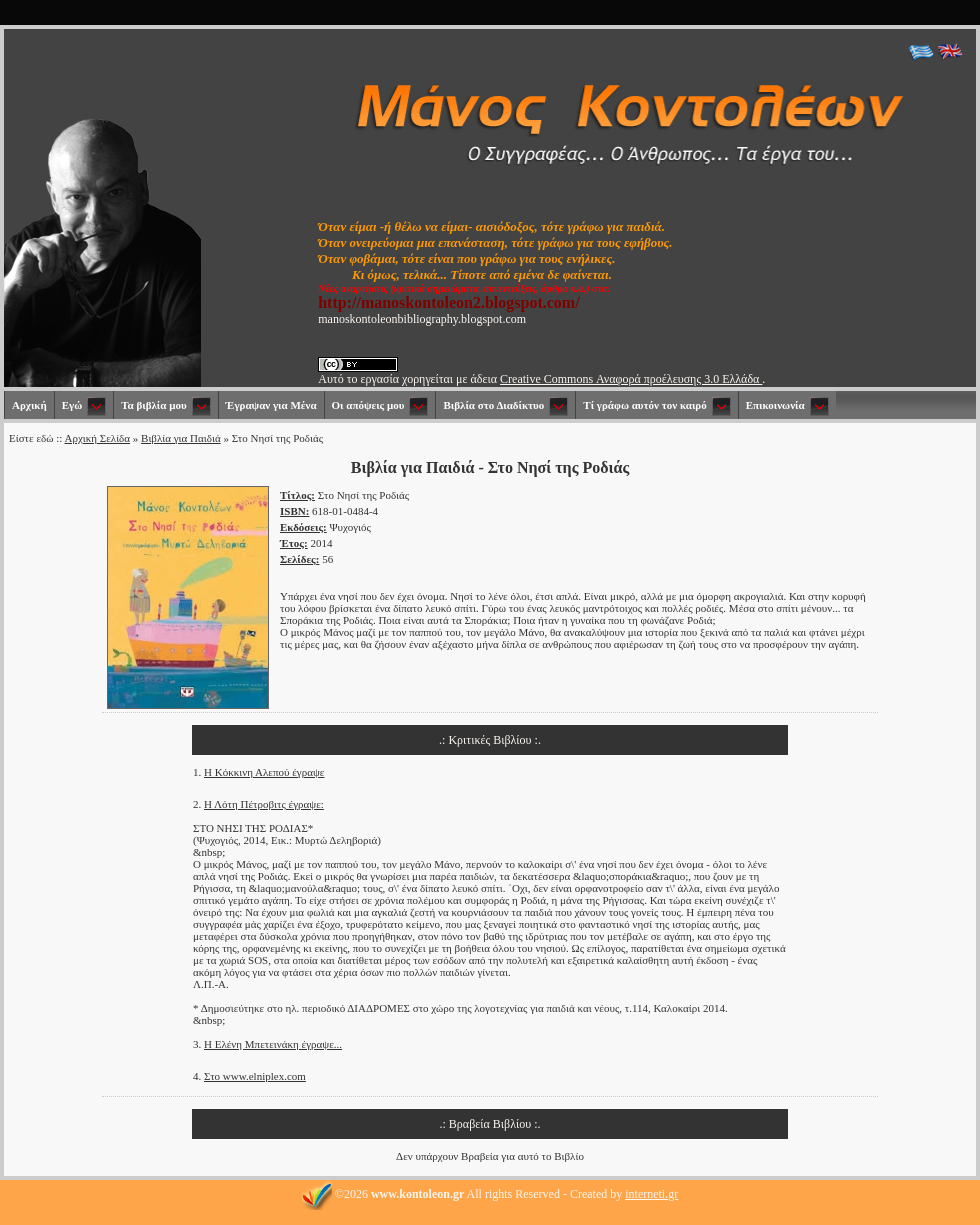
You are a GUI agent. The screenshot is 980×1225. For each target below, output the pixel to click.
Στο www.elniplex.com (255, 1076)
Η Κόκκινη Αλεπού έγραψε (264, 772)
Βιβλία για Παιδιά (181, 438)
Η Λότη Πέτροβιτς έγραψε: (264, 804)
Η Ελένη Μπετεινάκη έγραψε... (273, 1044)
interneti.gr (651, 1194)
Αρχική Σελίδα (97, 438)
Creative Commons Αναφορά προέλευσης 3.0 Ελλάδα (631, 379)
